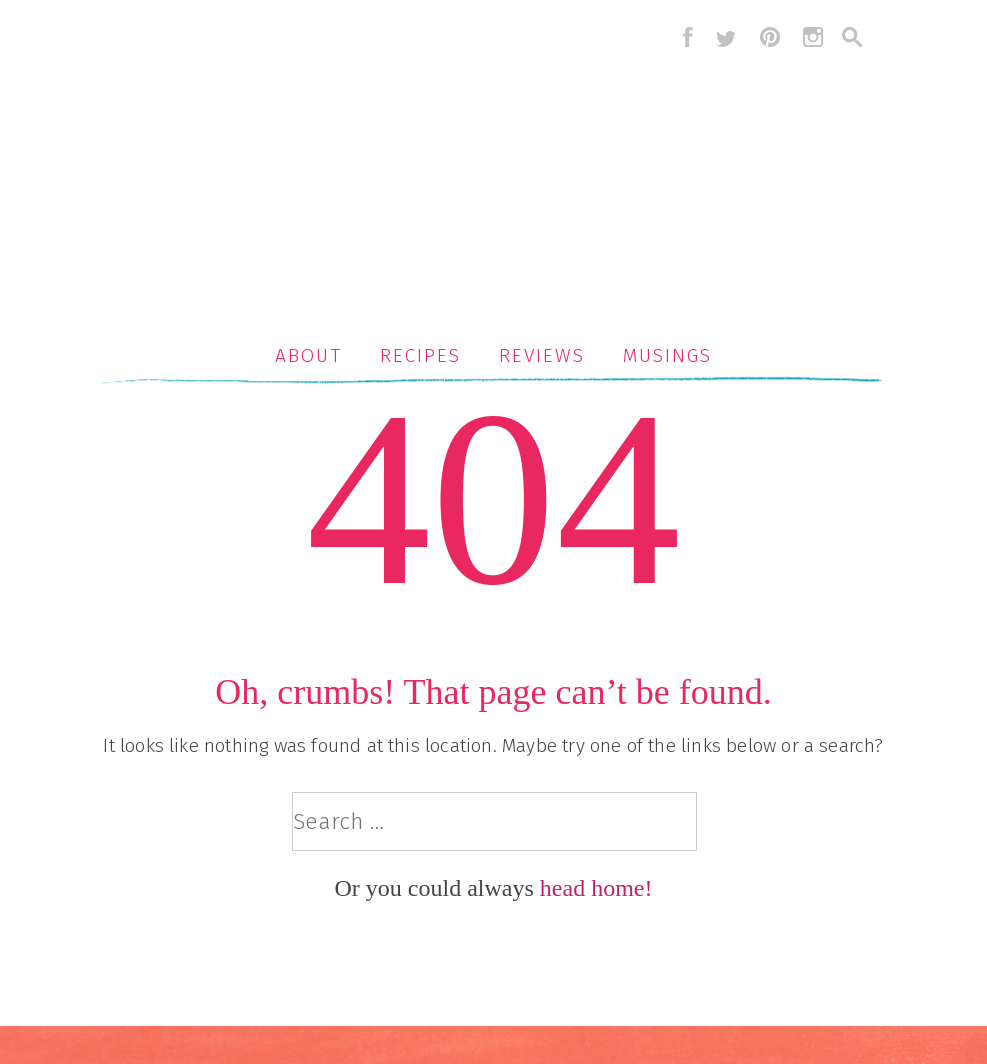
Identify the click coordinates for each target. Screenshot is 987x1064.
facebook (683, 37)
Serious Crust (504, 166)
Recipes (420, 355)
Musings (667, 355)
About (308, 355)
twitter (726, 37)
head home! (596, 888)
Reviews (541, 355)
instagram (813, 37)
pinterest (770, 37)
